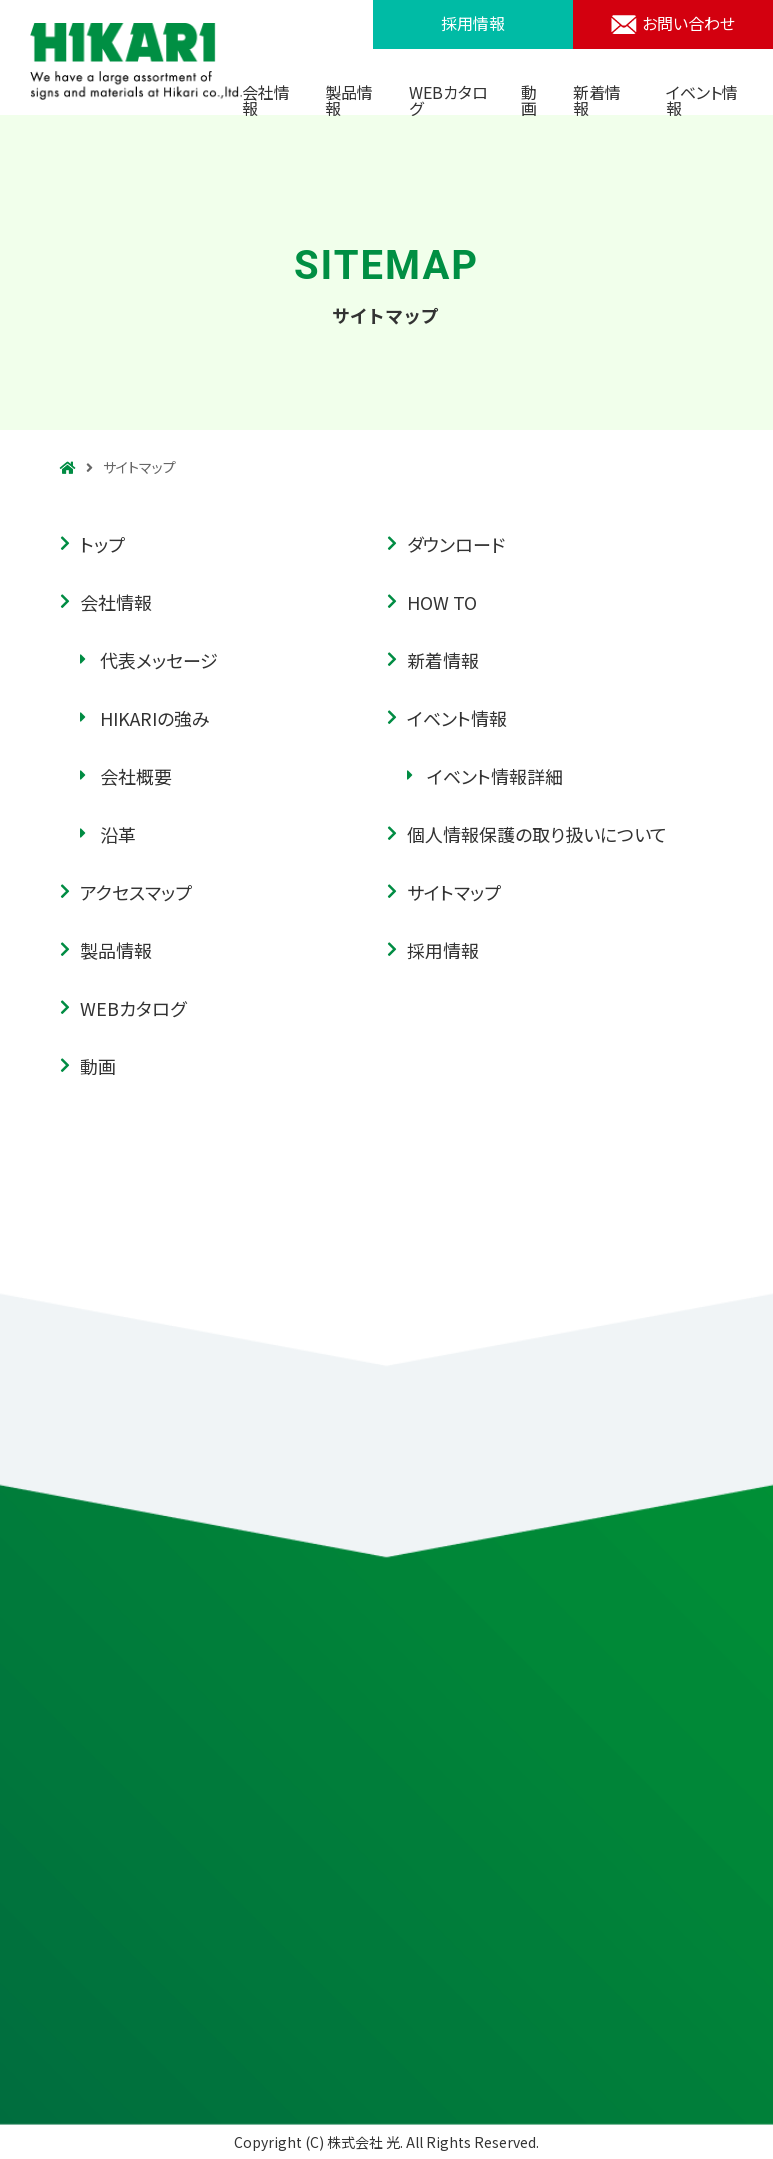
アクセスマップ (136, 894)
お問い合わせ (673, 23)
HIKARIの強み (155, 720)
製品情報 (349, 100)
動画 (529, 100)
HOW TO (442, 604)
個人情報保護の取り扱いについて (537, 836)
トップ (102, 546)
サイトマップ (454, 894)
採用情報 (473, 23)
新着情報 (597, 100)
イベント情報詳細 (495, 778)
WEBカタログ (448, 100)
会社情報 (266, 100)
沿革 (118, 836)
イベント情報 (702, 100)
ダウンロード (456, 546)
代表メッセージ (159, 662)
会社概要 (136, 778)
